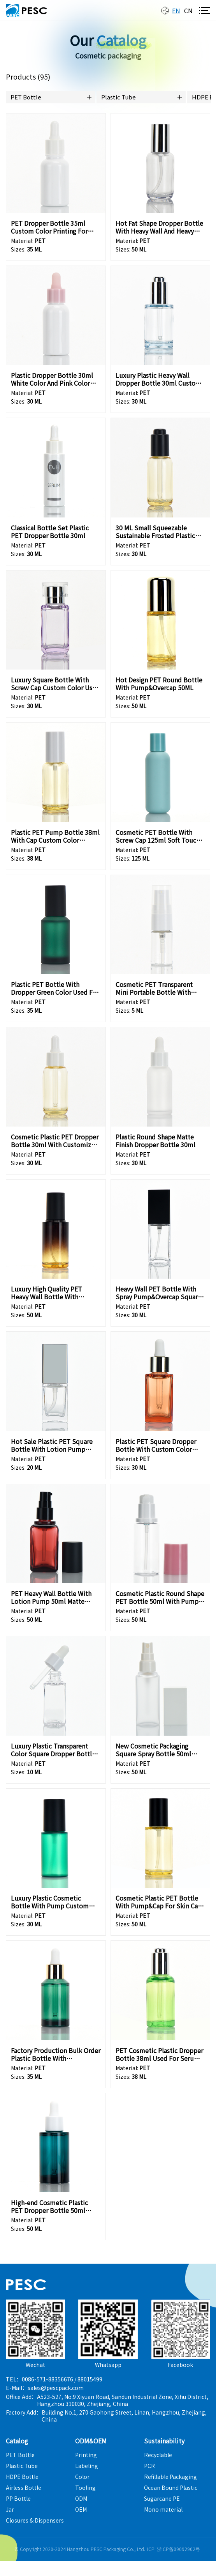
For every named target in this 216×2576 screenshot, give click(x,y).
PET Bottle (26, 97)
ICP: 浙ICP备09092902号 (173, 2549)
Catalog (17, 2440)
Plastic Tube (118, 97)
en (176, 10)
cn (188, 10)
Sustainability (164, 2440)
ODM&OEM (91, 2440)
